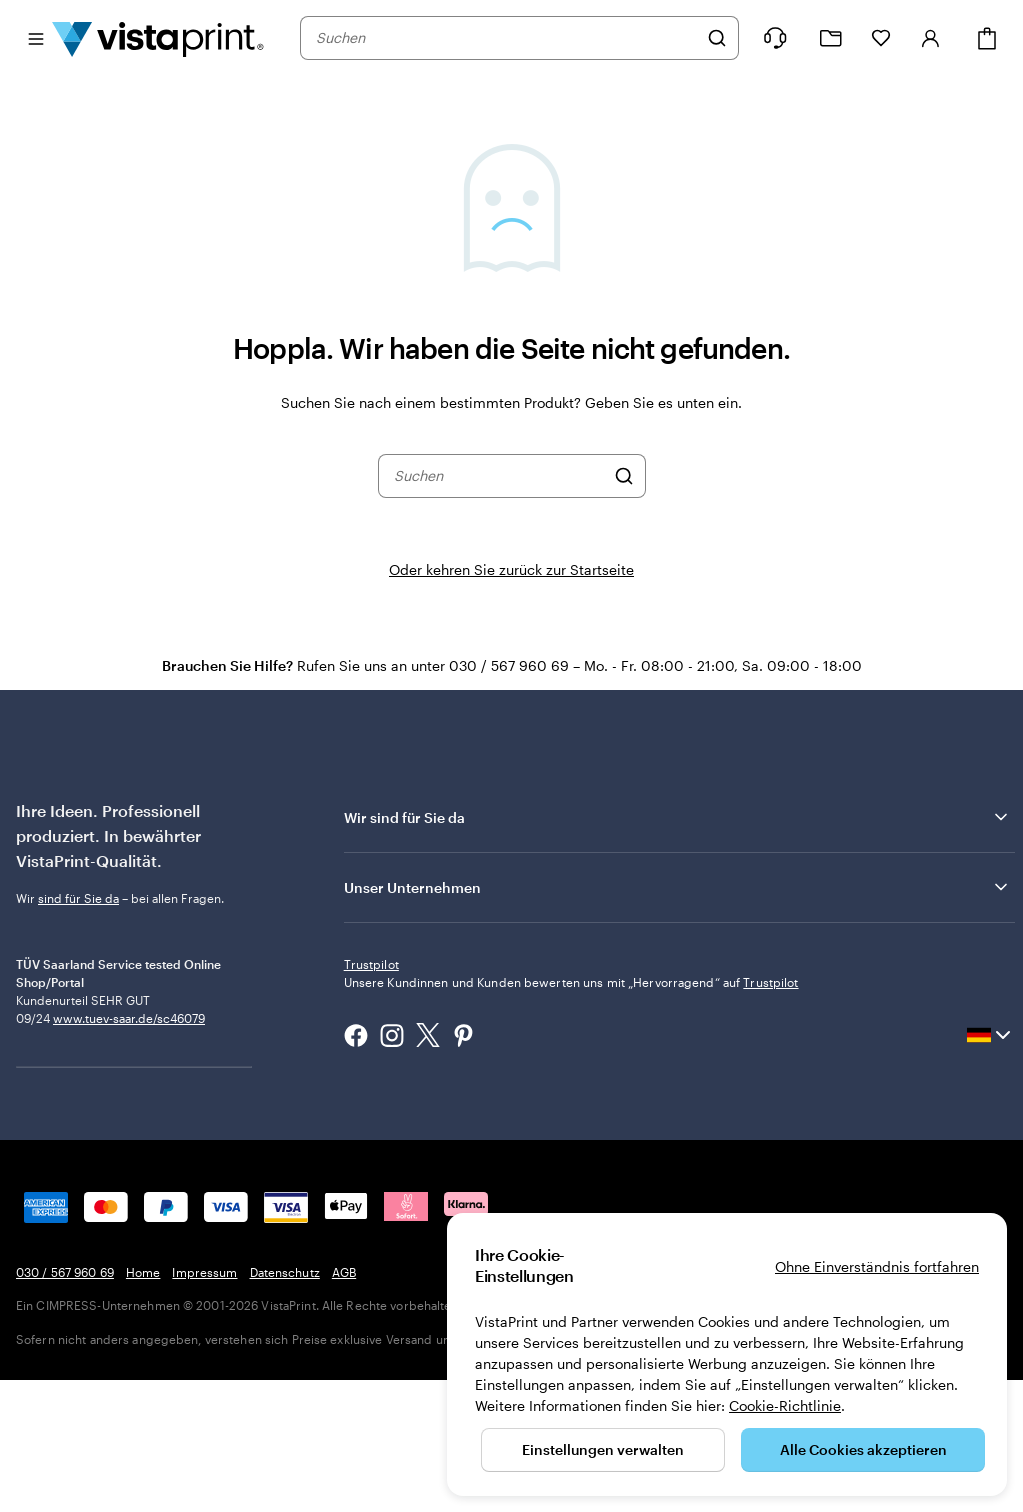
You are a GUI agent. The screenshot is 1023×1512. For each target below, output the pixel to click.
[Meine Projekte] (831, 38)
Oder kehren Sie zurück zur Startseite (511, 569)
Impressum (204, 1404)
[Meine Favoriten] (881, 38)
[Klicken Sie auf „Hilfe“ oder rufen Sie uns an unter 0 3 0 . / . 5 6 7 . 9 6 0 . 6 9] (775, 38)
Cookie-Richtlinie (785, 1405)
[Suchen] (717, 38)
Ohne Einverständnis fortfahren (877, 1266)
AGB (344, 1404)
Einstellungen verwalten (603, 1449)
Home (143, 1404)
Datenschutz (285, 1404)
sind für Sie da (78, 898)
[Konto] (931, 38)
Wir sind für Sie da (677, 817)
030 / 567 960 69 (65, 1404)
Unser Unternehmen (677, 887)
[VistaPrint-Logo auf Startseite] (158, 38)
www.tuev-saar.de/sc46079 (129, 1101)
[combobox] (506, 38)
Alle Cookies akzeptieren (863, 1449)
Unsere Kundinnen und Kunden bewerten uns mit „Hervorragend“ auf (571, 1114)
